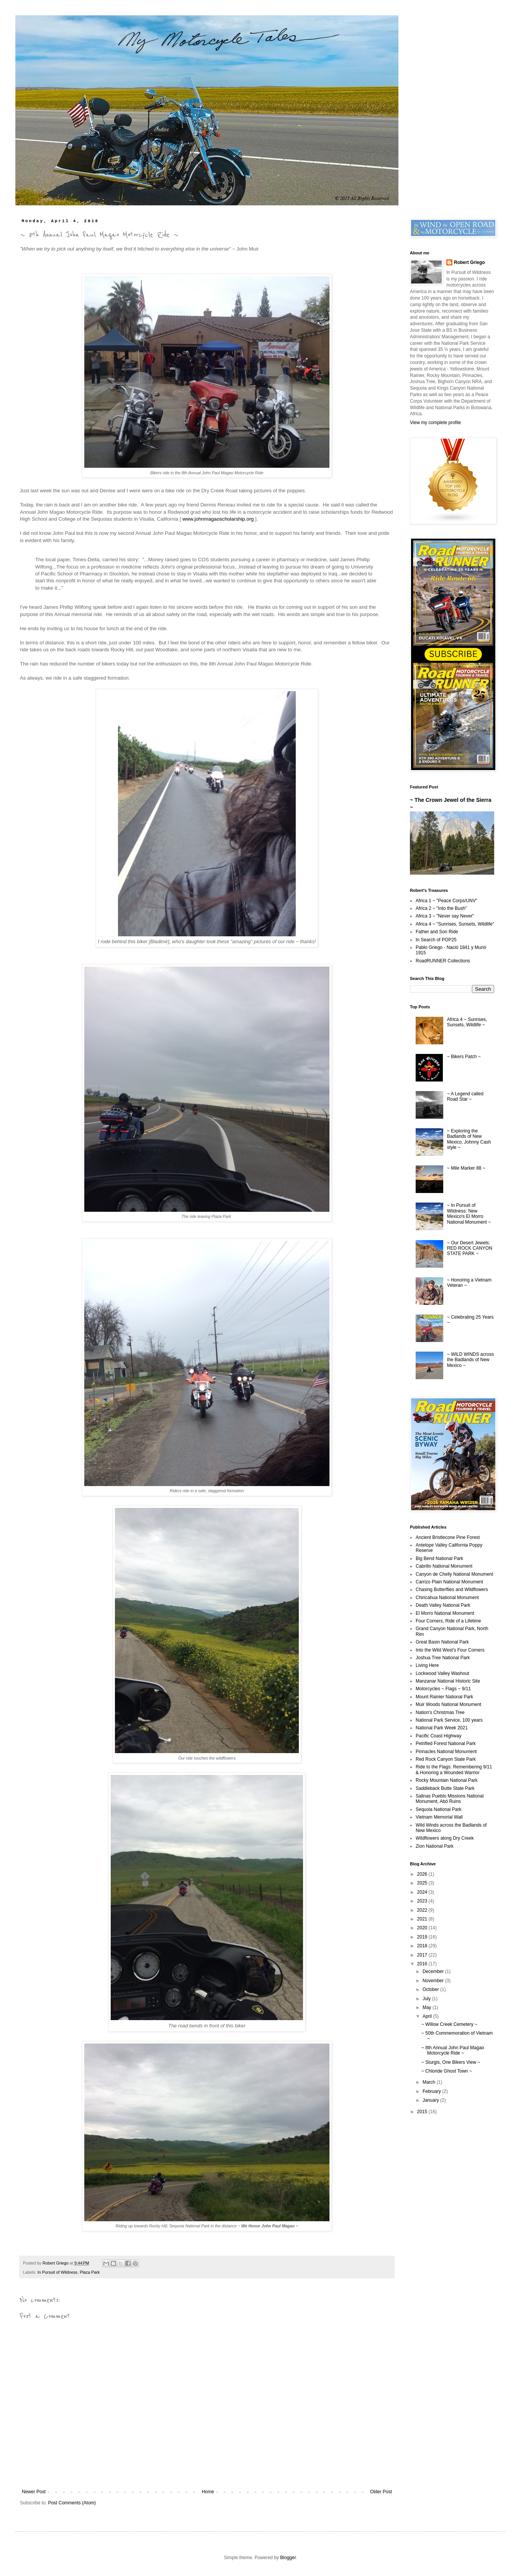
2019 (423, 1937)
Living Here (427, 1665)
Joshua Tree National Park (443, 1657)
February (432, 2091)
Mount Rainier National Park (444, 1696)
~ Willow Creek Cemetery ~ (449, 2024)
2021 (423, 1919)
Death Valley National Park (443, 1605)
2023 (423, 1901)
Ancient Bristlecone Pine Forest (448, 1537)
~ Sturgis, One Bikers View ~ (450, 2062)
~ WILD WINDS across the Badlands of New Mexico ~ (470, 1360)
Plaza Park (90, 2272)
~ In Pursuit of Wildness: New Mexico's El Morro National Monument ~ (469, 1213)
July (427, 1998)
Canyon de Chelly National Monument (454, 1574)
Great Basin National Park (442, 1642)
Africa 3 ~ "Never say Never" (445, 916)
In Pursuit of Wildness (57, 2272)
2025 (423, 1883)
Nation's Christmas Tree (440, 1712)
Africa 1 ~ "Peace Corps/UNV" (446, 900)
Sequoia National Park (438, 1809)
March (430, 2082)
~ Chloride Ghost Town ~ (446, 2071)
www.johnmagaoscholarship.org (218, 519)
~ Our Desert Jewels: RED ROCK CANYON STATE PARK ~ (469, 1248)
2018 (423, 1945)
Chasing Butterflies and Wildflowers (452, 1589)
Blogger (288, 2557)
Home (208, 2491)
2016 (423, 1963)
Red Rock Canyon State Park (446, 1759)
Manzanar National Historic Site (448, 1681)
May (428, 2007)
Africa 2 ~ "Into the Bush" (441, 908)
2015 (423, 2111)
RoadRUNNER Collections (443, 961)
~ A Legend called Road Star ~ (465, 1096)
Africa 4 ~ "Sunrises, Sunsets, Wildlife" (455, 924)
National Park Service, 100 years (449, 1720)
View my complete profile (435, 422)
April (428, 2016)
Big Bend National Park (439, 1558)
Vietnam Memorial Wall (439, 1817)
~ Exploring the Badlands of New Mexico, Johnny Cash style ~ (469, 1139)
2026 (423, 1874)
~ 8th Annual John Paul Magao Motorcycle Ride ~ (452, 2050)
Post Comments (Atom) (72, 2503)
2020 (423, 1927)
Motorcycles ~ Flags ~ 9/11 (443, 1688)
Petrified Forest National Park (446, 1743)
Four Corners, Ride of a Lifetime (448, 1621)
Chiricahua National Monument (447, 1597)
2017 (423, 1955)
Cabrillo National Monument (444, 1566)
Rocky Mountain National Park (446, 1780)
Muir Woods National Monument (448, 1704)
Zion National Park (435, 1846)
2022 (423, 1910)
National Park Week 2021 (442, 1727)
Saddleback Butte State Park (445, 1788)
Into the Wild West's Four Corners (450, 1650)
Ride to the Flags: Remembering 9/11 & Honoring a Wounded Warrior (454, 1769)
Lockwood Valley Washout (442, 1673)
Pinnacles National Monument (446, 1751)
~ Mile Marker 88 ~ (466, 1168)
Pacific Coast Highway (438, 1736)
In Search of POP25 (436, 939)
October (431, 1989)
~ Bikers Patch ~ (464, 1056)
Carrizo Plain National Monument (449, 1582)
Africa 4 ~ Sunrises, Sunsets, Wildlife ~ (467, 1022)
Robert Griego (469, 262)
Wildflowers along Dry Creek (444, 1838)
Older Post (381, 2491)
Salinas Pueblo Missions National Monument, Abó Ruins (449, 1798)
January (431, 2100)
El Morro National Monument (445, 1613)
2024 (423, 1892)
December (434, 1971)
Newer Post (34, 2491)
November (434, 1980)
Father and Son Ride (437, 931)
